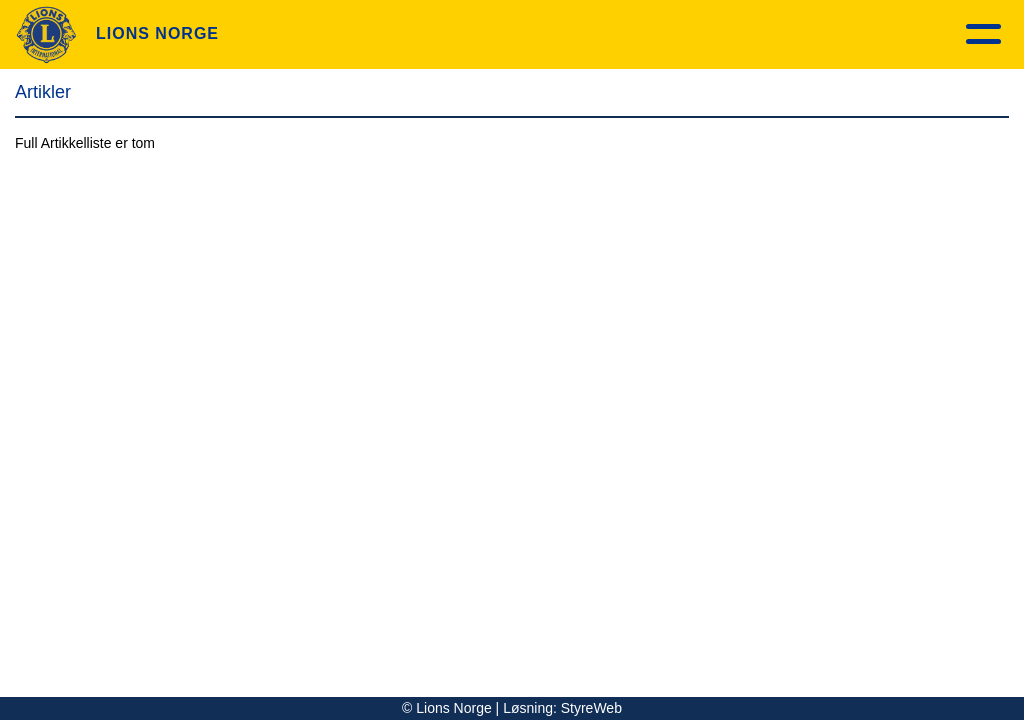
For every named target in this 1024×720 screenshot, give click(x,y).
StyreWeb (591, 708)
